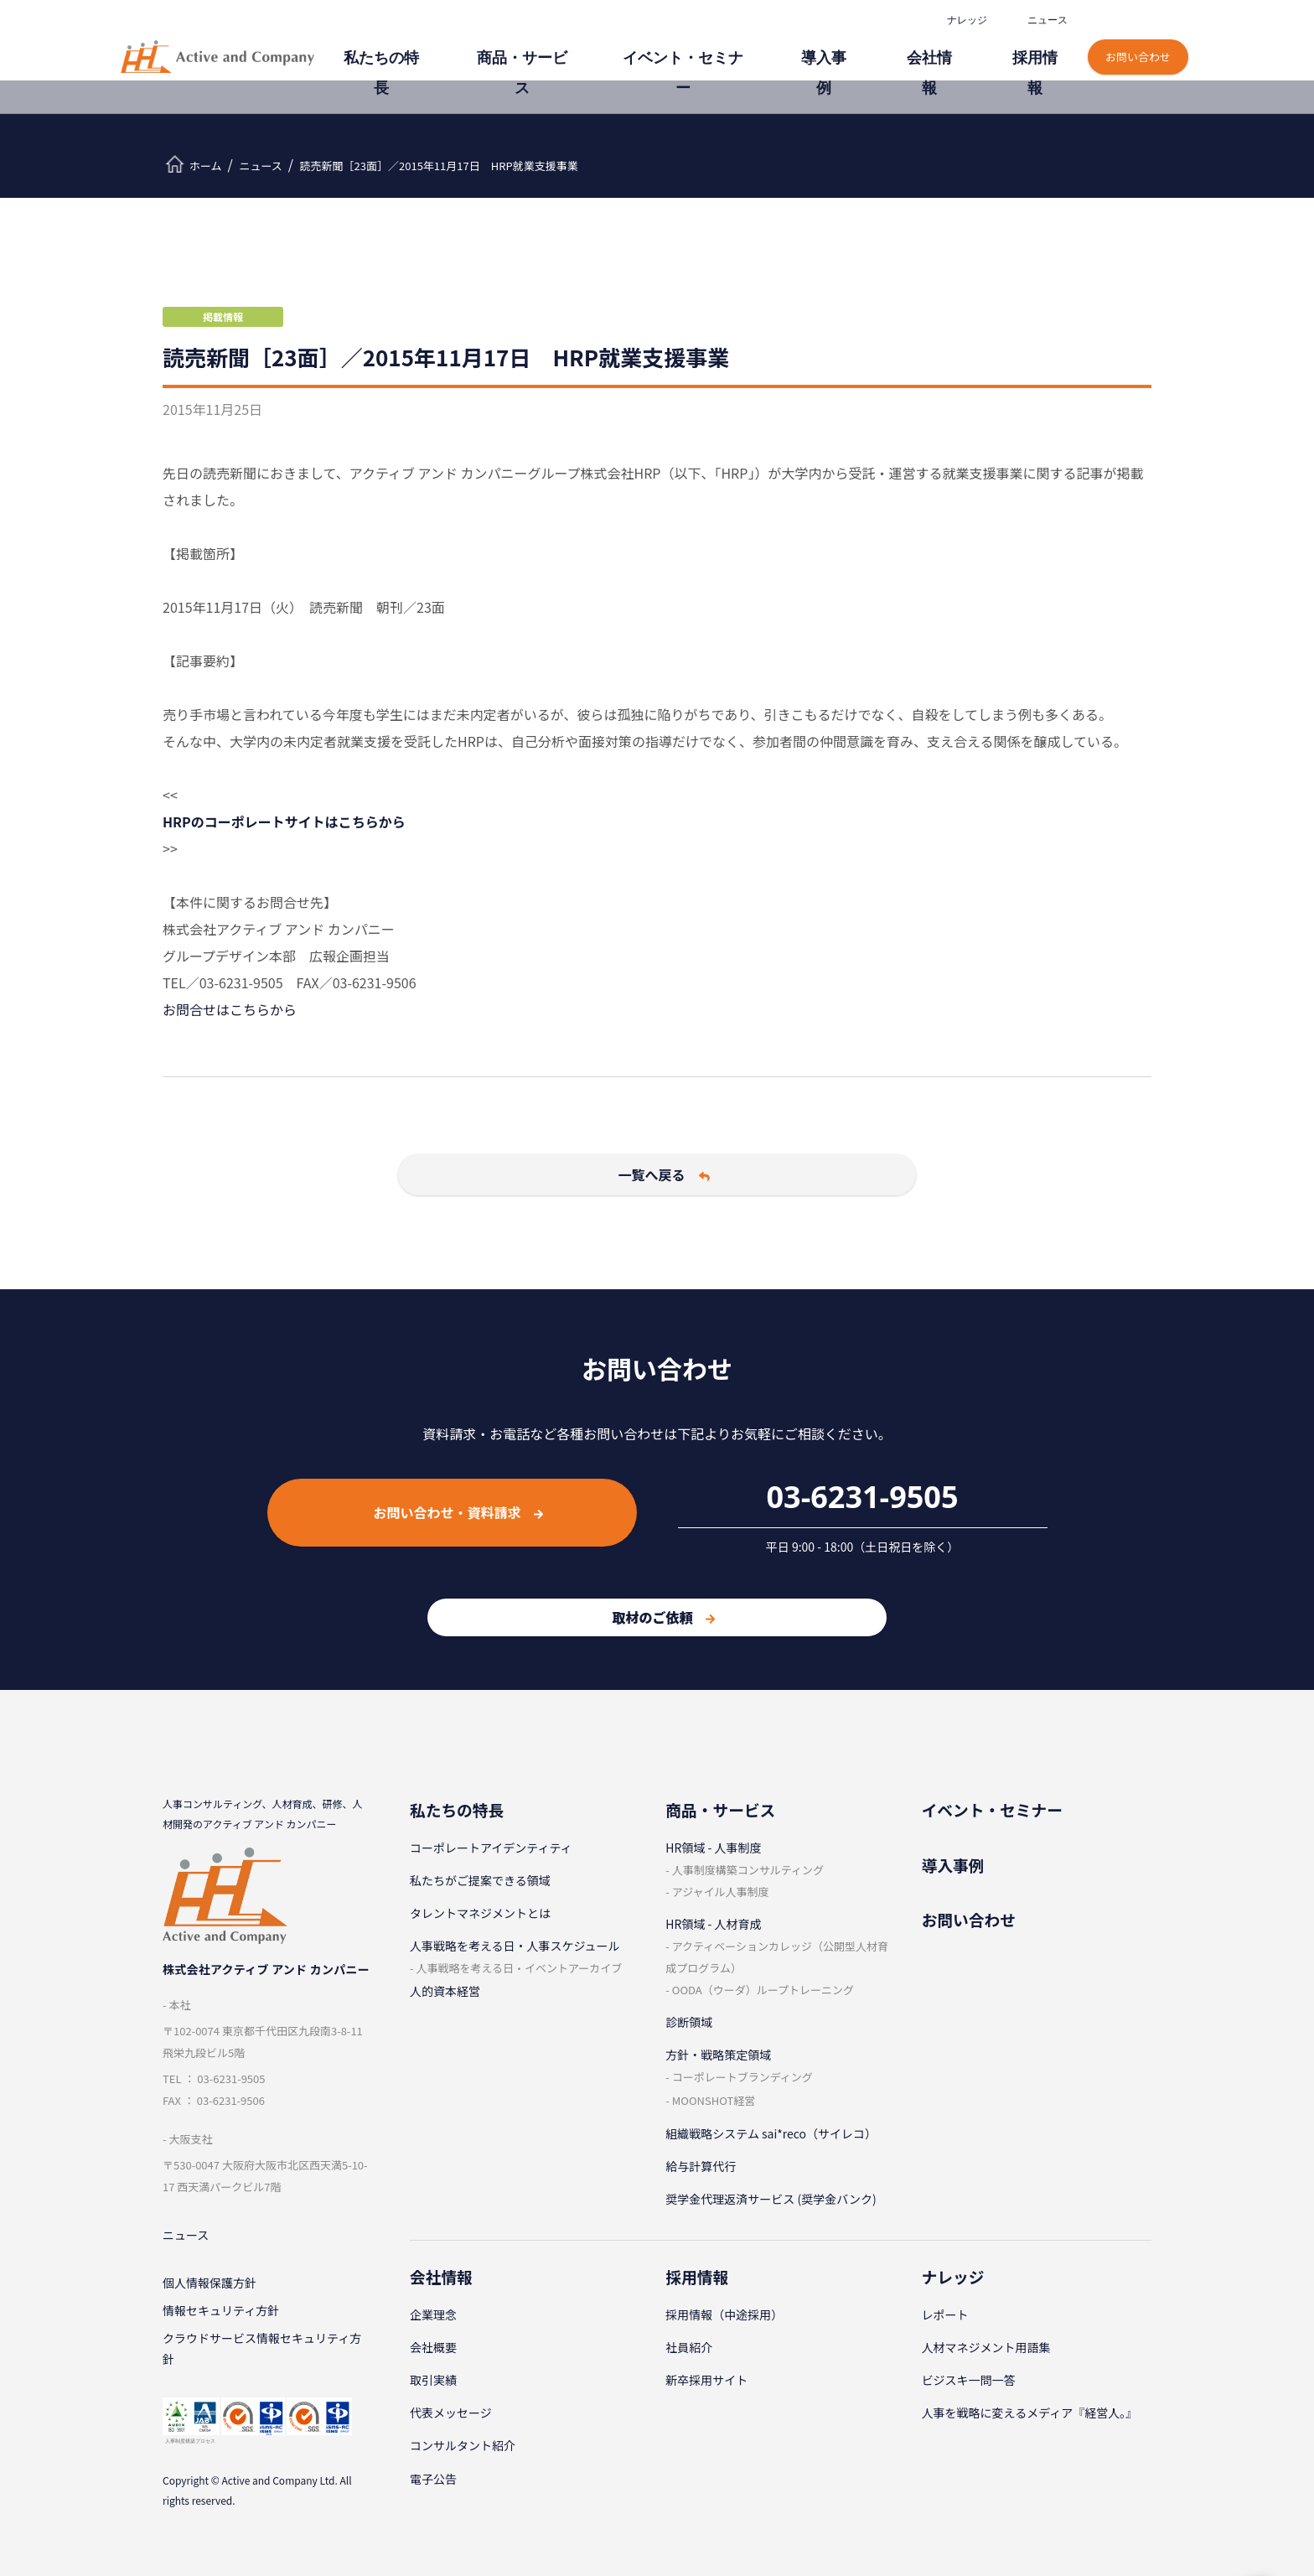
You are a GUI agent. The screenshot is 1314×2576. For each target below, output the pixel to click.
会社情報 (955, 48)
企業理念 (433, 2314)
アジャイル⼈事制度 (720, 1892)
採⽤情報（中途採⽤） (724, 2314)
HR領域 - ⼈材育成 (713, 1923)
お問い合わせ (1139, 40)
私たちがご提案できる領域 (480, 1880)
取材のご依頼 (663, 1617)
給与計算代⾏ (700, 2166)
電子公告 (433, 2478)
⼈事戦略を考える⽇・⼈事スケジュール (515, 1945)
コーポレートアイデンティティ (491, 1847)
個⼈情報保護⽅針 (209, 2286)
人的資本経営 (445, 1991)
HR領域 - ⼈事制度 (713, 1847)
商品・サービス (618, 48)
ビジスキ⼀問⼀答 (969, 2379)
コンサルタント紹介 (462, 2445)
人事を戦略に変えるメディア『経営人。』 (1030, 2412)
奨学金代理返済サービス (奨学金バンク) (770, 2198)
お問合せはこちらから (230, 1009)
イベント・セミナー (751, 48)
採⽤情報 (1042, 48)
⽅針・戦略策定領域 (718, 2054)
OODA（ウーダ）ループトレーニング (763, 1990)
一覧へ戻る (664, 1174)
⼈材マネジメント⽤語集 (986, 2347)
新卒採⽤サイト (706, 2379)
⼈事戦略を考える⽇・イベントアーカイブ (519, 1968)
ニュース (1046, 20)
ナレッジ (965, 20)
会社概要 (433, 2347)
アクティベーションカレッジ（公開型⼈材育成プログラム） (776, 1957)
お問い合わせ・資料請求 (458, 1512)
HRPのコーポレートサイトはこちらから (284, 821)
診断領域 (688, 2022)
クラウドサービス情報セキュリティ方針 (262, 2359)
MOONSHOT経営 (714, 2100)
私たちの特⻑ (501, 48)
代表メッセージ (451, 2412)
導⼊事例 (868, 48)
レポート (945, 2314)
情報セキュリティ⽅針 (221, 2317)
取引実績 (433, 2379)
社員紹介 (688, 2347)
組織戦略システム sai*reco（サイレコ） (771, 2133)
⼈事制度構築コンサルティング (748, 1870)
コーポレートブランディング (742, 2077)
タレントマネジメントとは (480, 1913)
